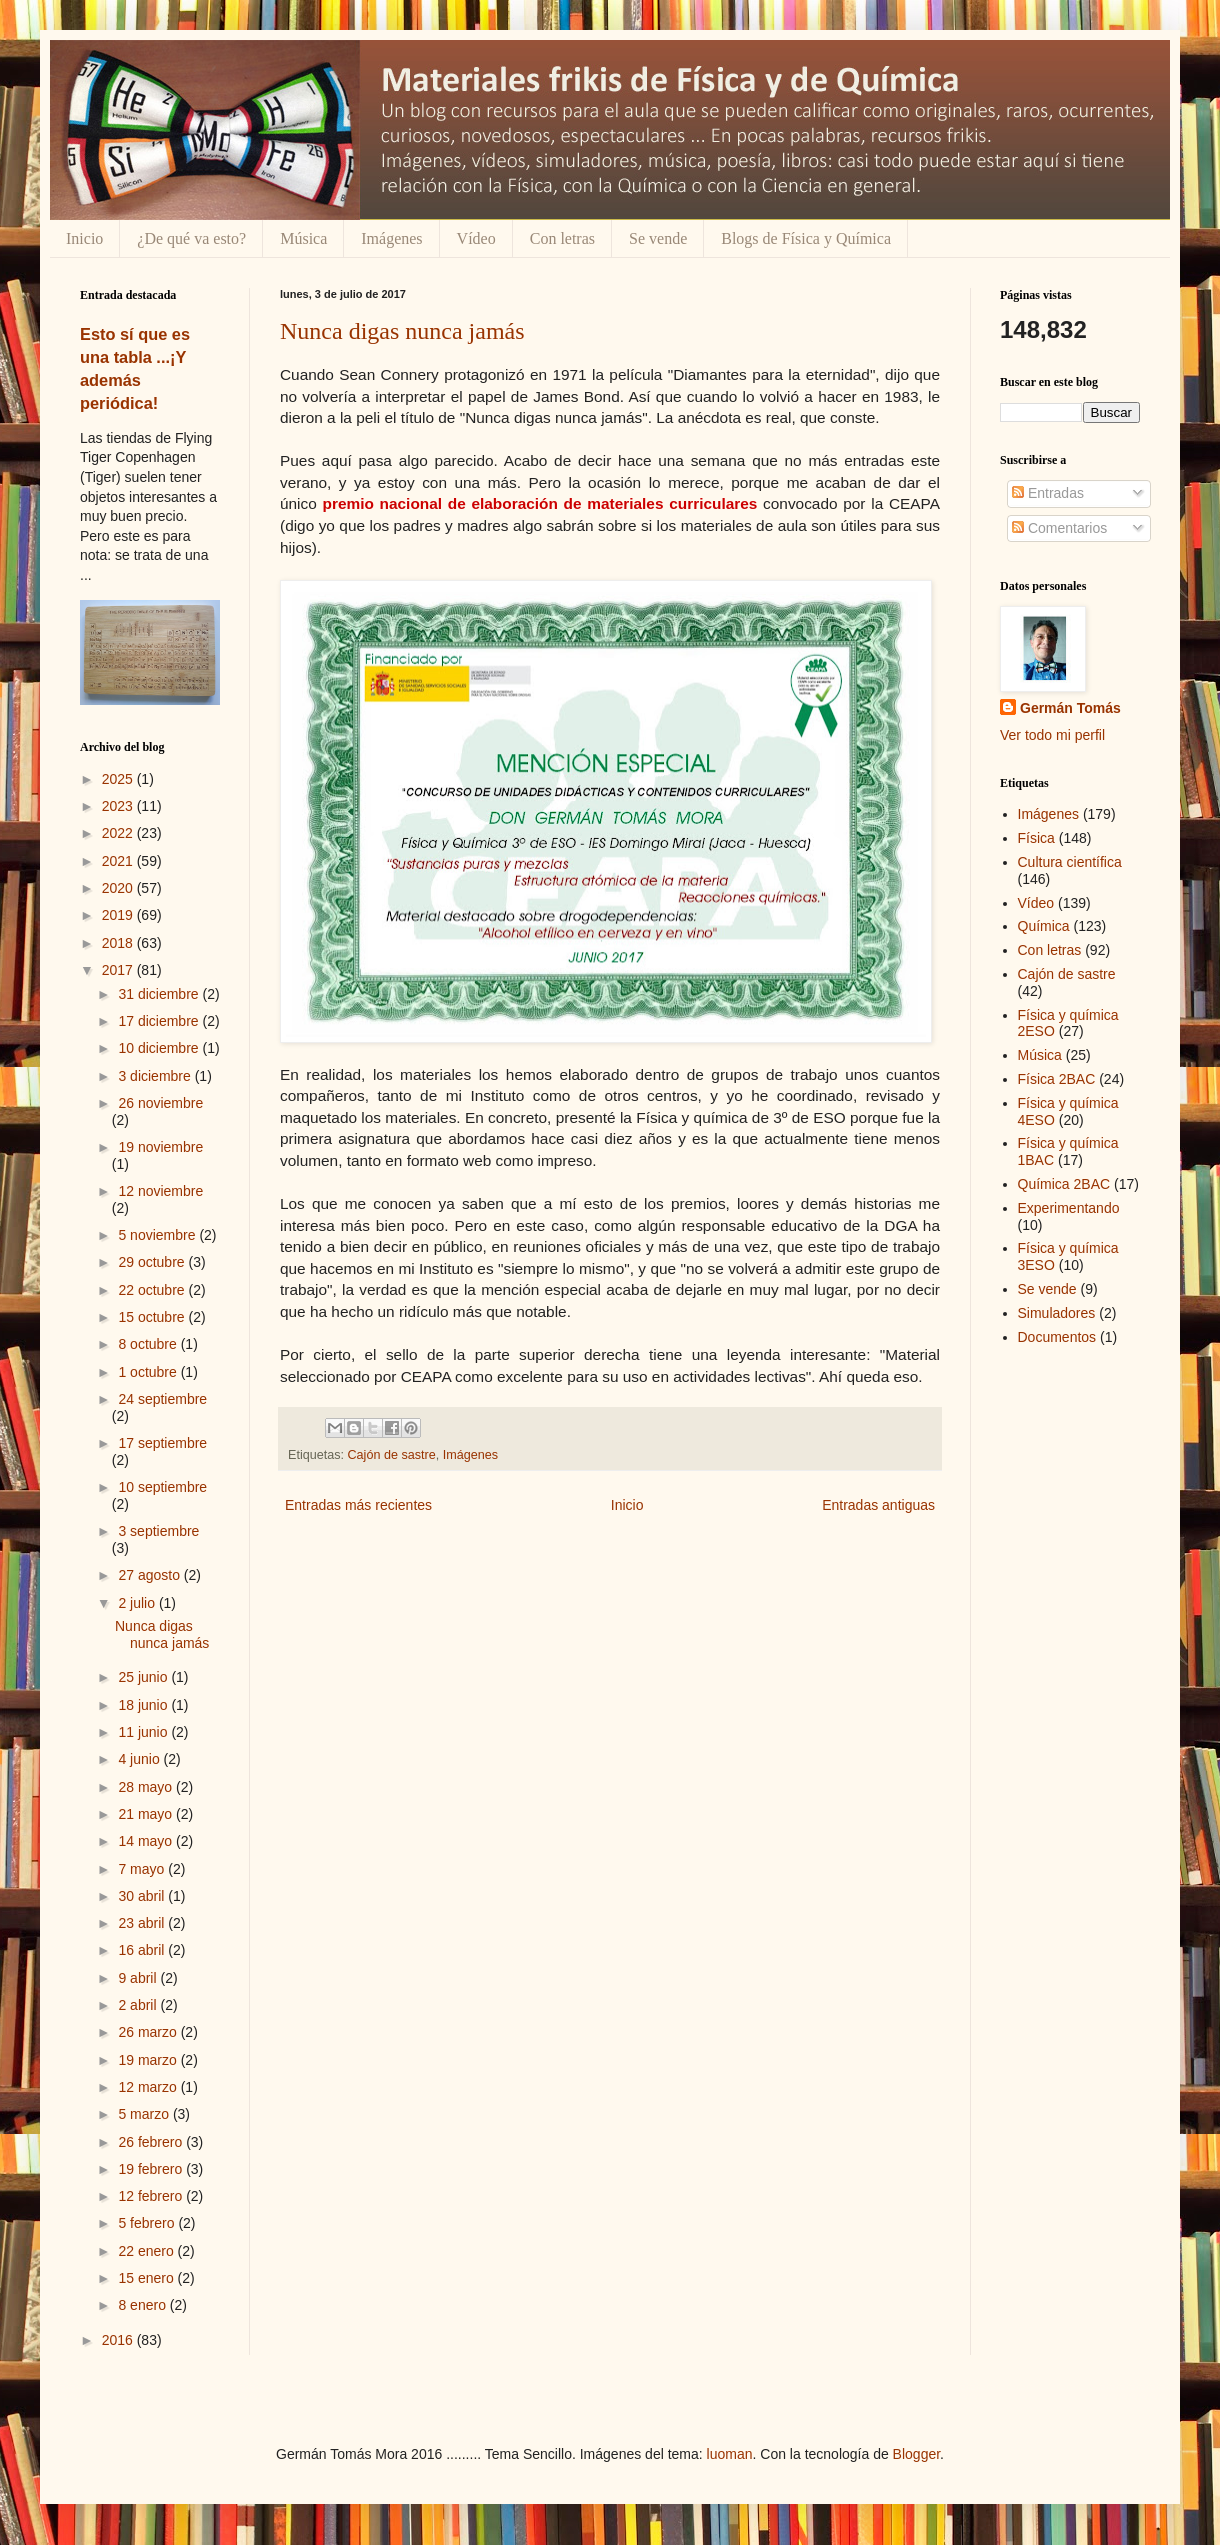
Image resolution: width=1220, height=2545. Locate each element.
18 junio (144, 1705)
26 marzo (149, 2032)
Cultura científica (1070, 862)
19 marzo (149, 2060)
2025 (119, 779)
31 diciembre (160, 994)
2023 (119, 806)
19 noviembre (160, 1147)
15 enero (147, 2278)
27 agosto (150, 1575)
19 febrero (152, 2169)
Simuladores (1057, 1313)
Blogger (916, 2454)
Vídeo (476, 238)
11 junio (144, 1732)
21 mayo (147, 1814)
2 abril (139, 2005)
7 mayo (143, 1869)
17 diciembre (160, 1021)
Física (1036, 838)
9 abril (139, 1978)
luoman (730, 2454)
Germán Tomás (1070, 708)
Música (303, 238)
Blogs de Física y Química (806, 238)
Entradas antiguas (878, 1505)
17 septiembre (162, 1443)
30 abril (143, 1896)
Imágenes (391, 238)
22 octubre (153, 1290)
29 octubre (153, 1262)
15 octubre (153, 1317)
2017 (119, 970)
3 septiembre (158, 1531)
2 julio (138, 1603)
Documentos (1057, 1337)
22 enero (147, 2251)
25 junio (144, 1677)
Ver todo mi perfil (1052, 735)
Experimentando (1069, 1208)
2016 (119, 2340)
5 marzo (145, 2114)
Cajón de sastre (392, 1455)
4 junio (140, 1759)
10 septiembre (162, 1487)
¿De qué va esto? (191, 238)
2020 (119, 888)
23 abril (143, 1923)
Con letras (562, 238)
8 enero (143, 2305)
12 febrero (152, 2196)
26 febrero (152, 2142)
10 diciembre (160, 1048)
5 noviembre (158, 1235)
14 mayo (147, 1841)
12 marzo (149, 2087)
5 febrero (148, 2223)
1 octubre (149, 1372)
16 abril (143, 1950)
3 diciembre (156, 1076)
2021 (119, 861)
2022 (119, 833)
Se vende (658, 238)
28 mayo (147, 1787)
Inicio (84, 238)
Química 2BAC (1064, 1184)
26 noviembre (160, 1103)
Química (1044, 926)
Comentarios (1059, 528)
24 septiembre (162, 1399)
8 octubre (149, 1344)
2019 (119, 915)
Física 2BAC (1057, 1079)
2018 (119, 943)
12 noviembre (160, 1191)
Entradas (1048, 493)
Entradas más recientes (358, 1505)
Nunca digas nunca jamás (402, 331)
